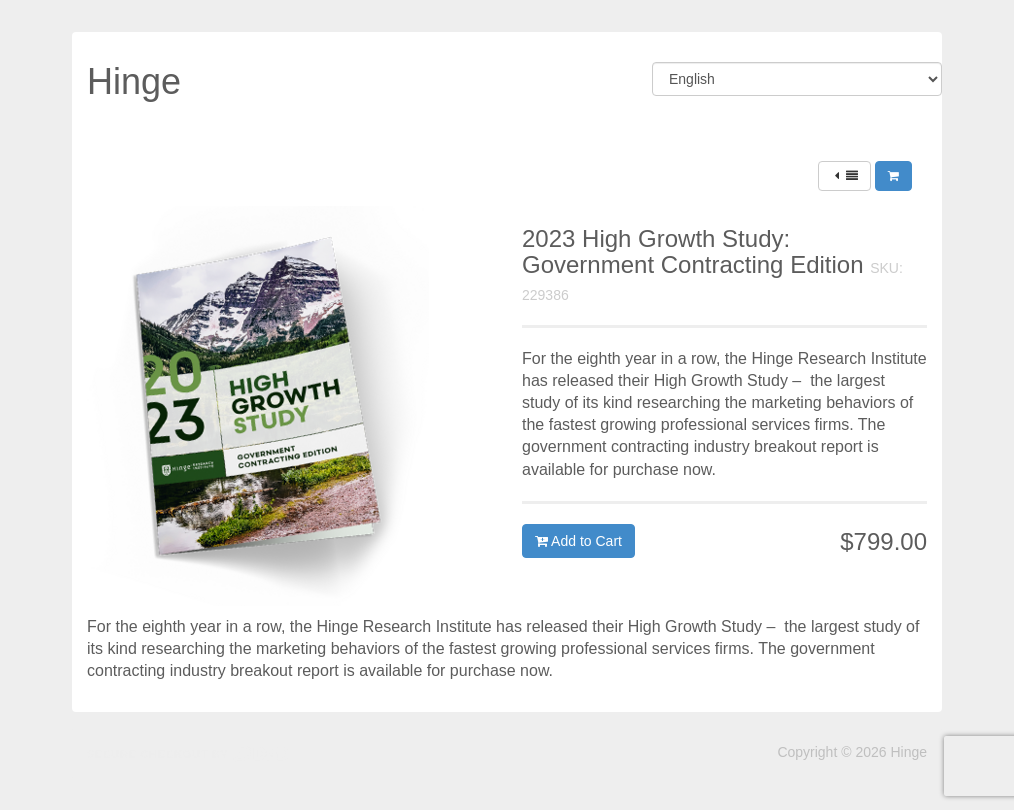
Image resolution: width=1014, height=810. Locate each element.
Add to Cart (578, 541)
